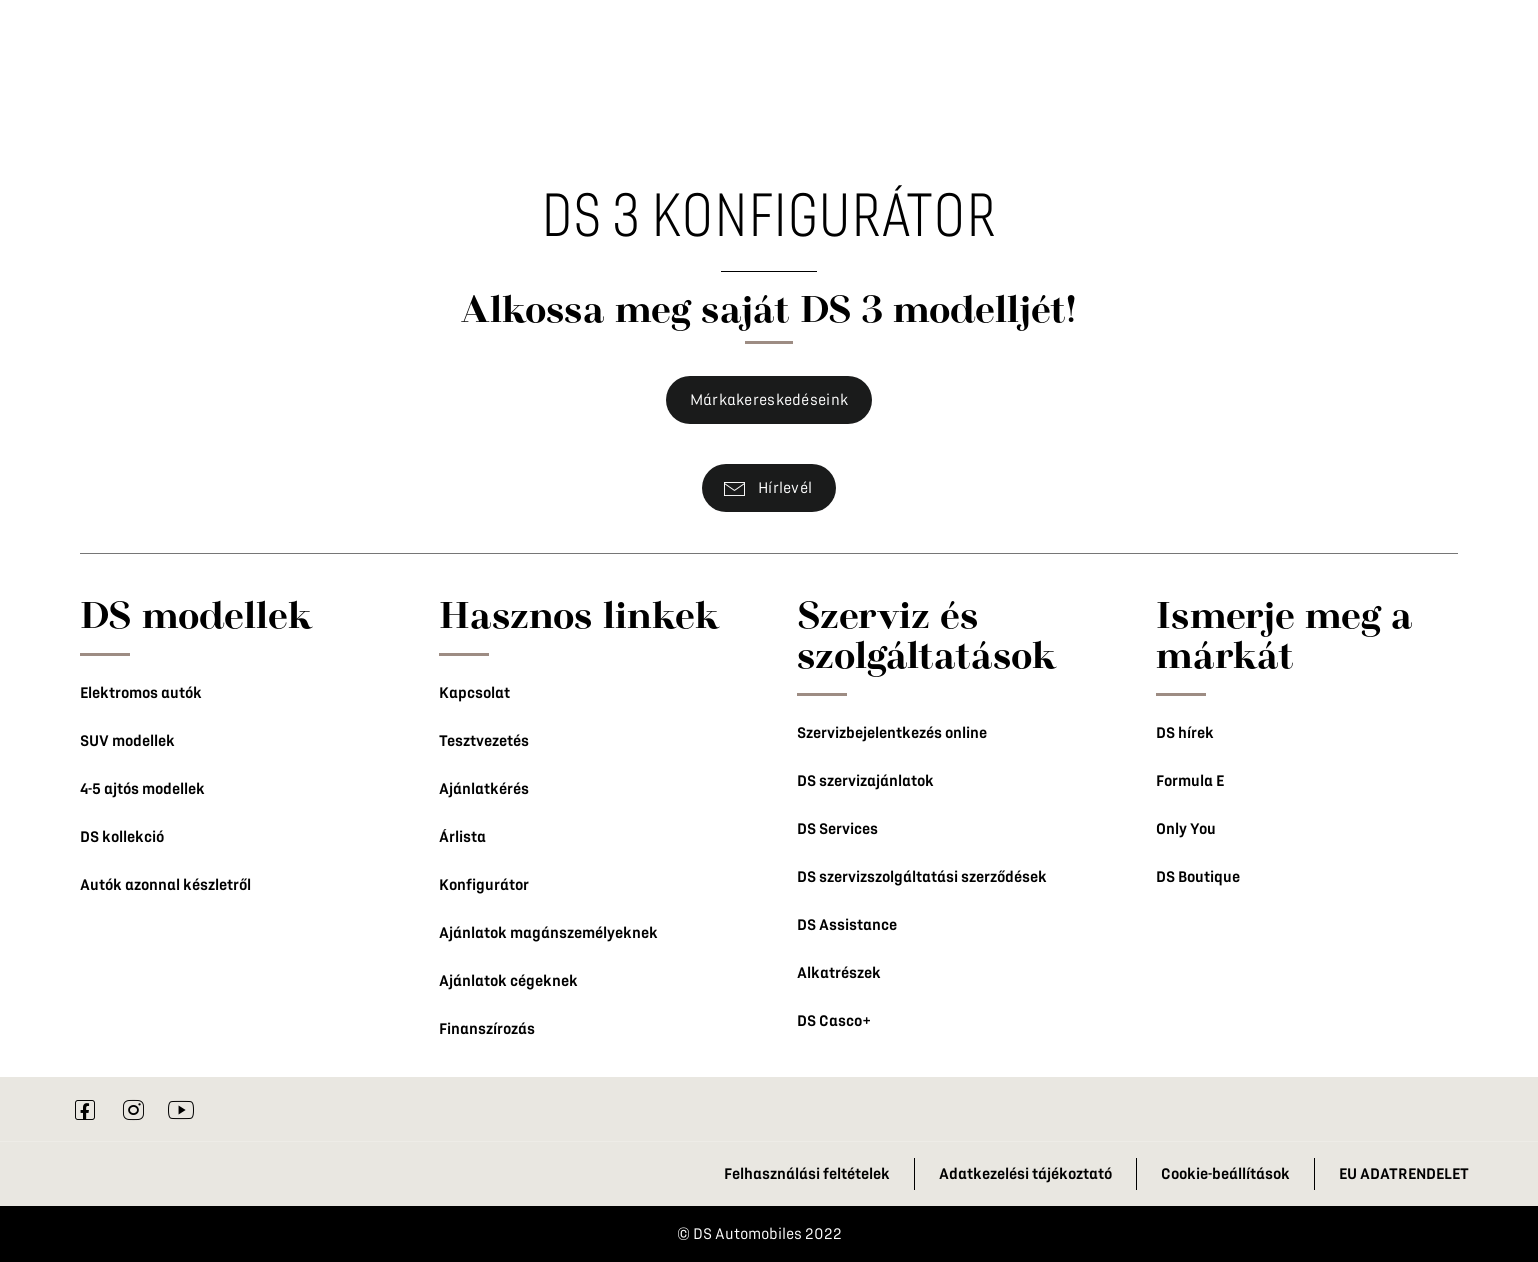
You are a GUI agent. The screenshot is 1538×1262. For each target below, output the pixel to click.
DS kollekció (122, 837)
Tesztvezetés (484, 741)
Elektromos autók (141, 693)
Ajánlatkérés (484, 789)
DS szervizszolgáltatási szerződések (922, 877)
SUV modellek (127, 741)
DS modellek (196, 614)
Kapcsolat (474, 693)
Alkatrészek (839, 973)
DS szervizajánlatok (865, 781)
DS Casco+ (834, 1021)
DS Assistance (847, 925)
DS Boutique (1198, 877)
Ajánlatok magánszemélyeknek (548, 933)
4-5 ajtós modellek (142, 789)
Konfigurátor (484, 885)
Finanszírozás (487, 1029)
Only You (1186, 829)
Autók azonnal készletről (165, 885)
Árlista (462, 837)
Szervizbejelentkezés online (892, 733)
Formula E (1190, 781)
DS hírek (1185, 733)
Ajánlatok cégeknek (508, 981)
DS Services (837, 829)
